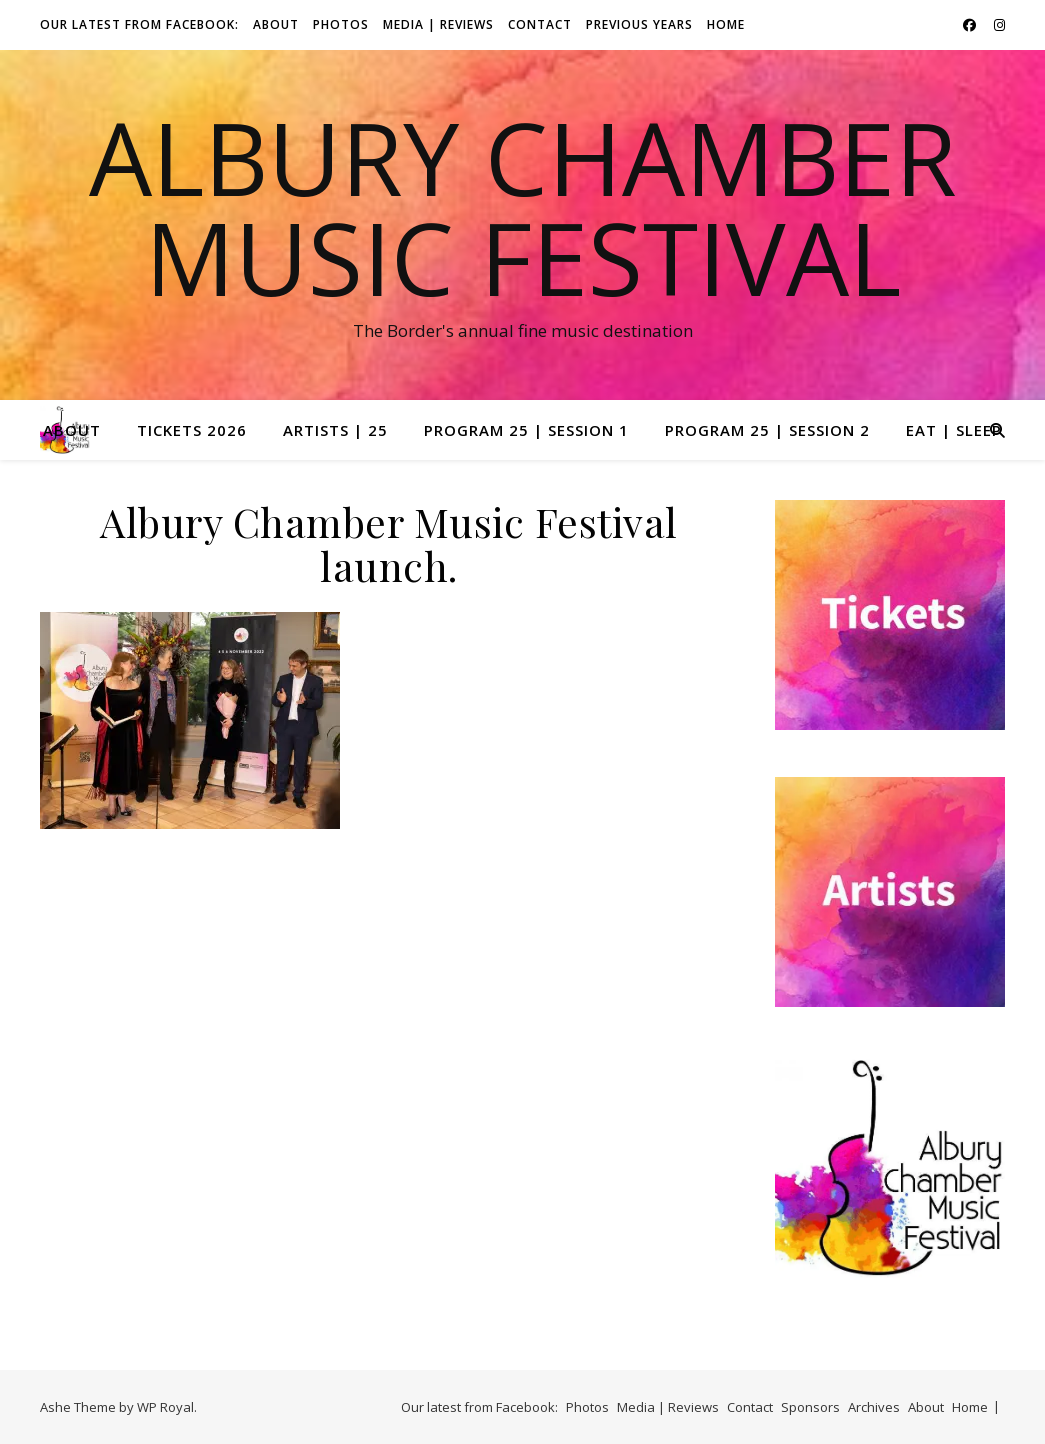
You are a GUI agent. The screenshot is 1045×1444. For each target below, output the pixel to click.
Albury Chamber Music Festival (523, 207)
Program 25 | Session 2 (767, 430)
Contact (540, 24)
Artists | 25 (335, 430)
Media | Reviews (438, 24)
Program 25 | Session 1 (526, 430)
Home (726, 24)
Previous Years (639, 24)
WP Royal (165, 1407)
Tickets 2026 (192, 430)
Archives (874, 1407)
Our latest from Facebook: (139, 24)
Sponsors (810, 1407)
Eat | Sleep (954, 430)
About (276, 24)
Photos (341, 24)
